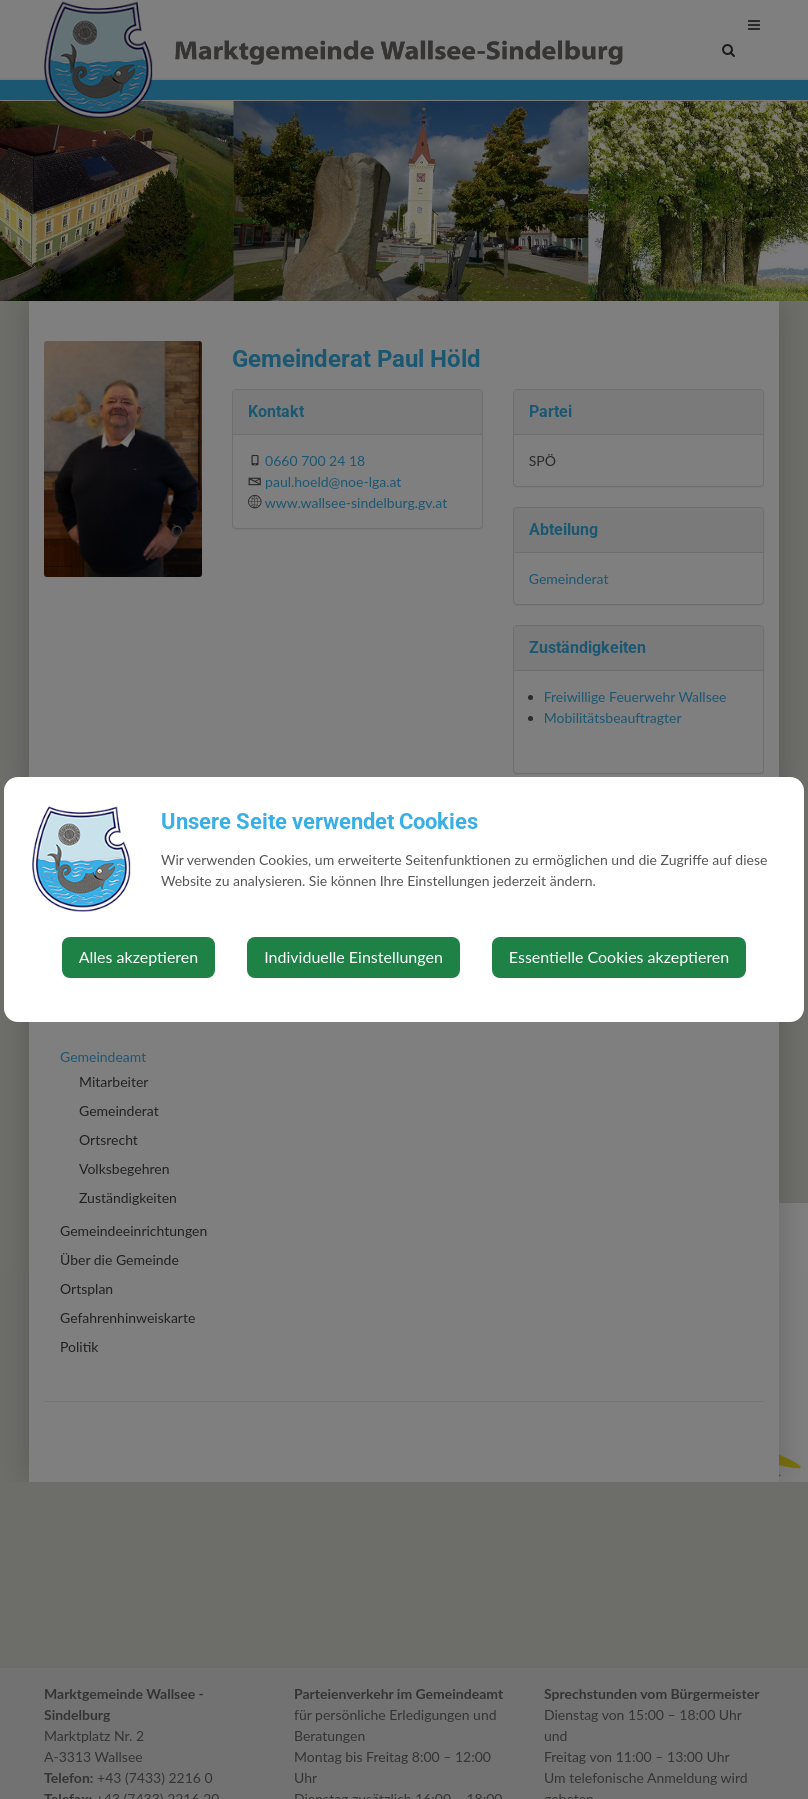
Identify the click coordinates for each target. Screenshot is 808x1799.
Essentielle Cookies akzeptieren (619, 956)
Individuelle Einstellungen (353, 956)
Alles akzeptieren (138, 956)
